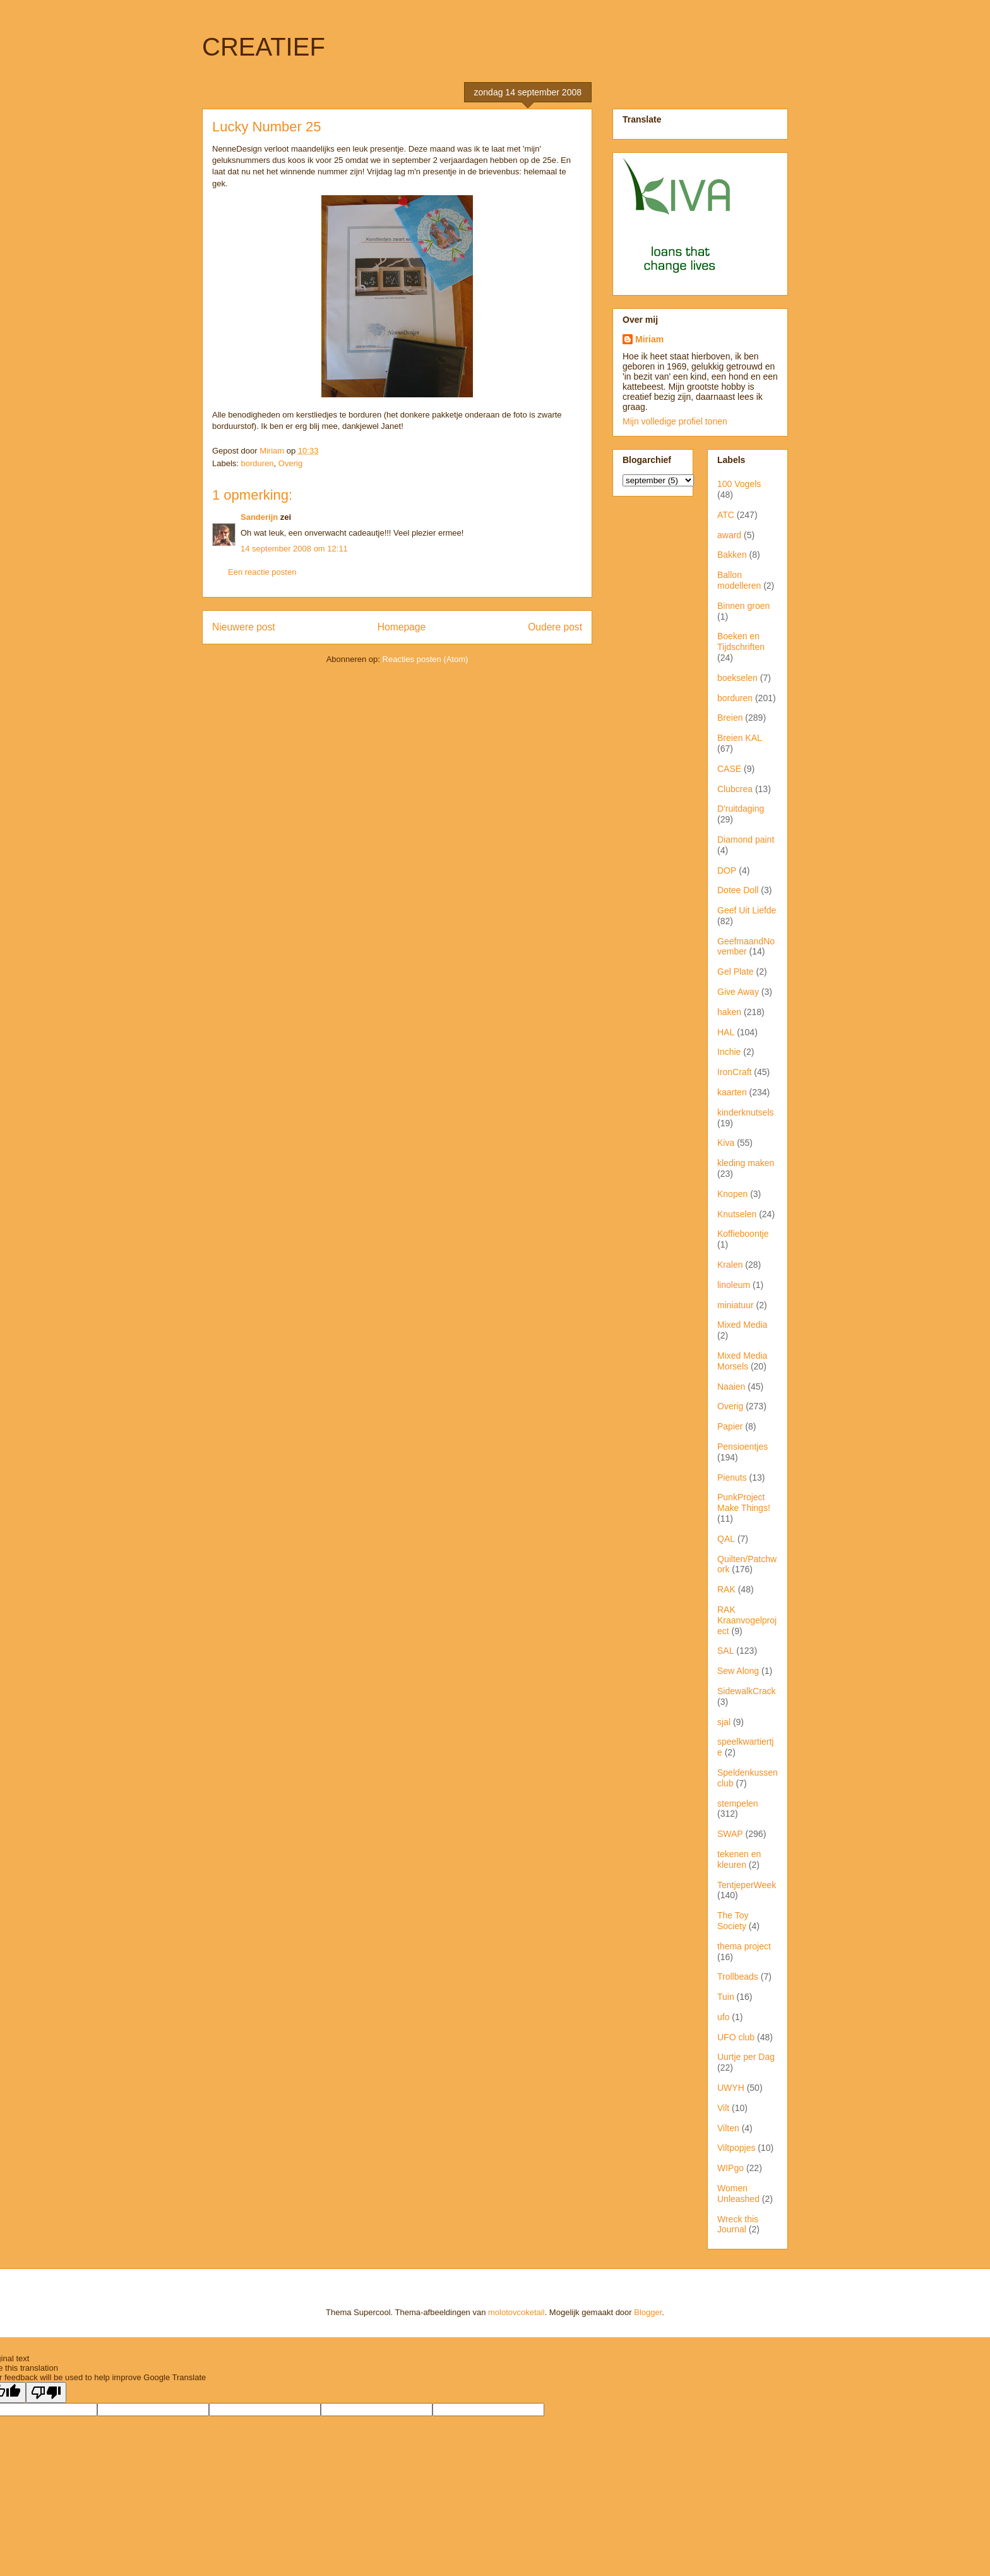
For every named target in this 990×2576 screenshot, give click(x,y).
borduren (257, 463)
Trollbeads (737, 1976)
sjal (724, 1722)
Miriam (649, 339)
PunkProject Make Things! (743, 1502)
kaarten (732, 1092)
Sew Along (738, 1671)
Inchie (729, 1052)
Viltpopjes (736, 2148)
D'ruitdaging (740, 808)
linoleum (733, 1285)
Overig (290, 463)
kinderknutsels (745, 1112)
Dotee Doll (737, 890)
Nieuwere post (243, 627)
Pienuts (732, 1477)
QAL (726, 1539)
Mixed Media (742, 1325)
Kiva (725, 1143)
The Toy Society (733, 1920)
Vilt (723, 2108)
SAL (725, 1651)
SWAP (730, 1834)
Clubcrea (735, 789)
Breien (729, 718)
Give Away (738, 992)
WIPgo (730, 2168)
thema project (744, 1946)
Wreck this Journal (737, 2224)
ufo (723, 2017)
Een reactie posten (262, 572)
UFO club (735, 2037)
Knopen (732, 1194)
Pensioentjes (742, 1446)
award (729, 535)
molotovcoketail (516, 2312)
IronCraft (734, 1072)
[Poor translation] (46, 2392)
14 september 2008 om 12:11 (294, 548)
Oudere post (555, 627)
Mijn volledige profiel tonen (675, 421)
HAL (725, 1032)
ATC (725, 515)
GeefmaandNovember (746, 946)
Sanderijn (259, 517)
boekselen (737, 678)
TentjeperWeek (746, 1885)
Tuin (725, 1997)
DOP (726, 870)
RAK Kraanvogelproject (747, 1620)
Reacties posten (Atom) (425, 659)
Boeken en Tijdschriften (741, 641)
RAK (726, 1589)
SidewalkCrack (746, 1691)
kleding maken (745, 1163)
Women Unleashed (738, 2193)
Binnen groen (743, 606)
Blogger (648, 2312)
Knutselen (736, 1214)
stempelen (737, 1803)
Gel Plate (735, 971)
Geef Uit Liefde (746, 910)
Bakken (732, 555)
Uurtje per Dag (746, 2057)
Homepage (402, 627)
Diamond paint (745, 839)
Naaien (731, 1386)
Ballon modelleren (739, 580)
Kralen (729, 1265)
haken (729, 1012)
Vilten (728, 2128)
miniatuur (735, 1305)
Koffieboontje (742, 1234)
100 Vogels (739, 484)
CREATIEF (263, 47)
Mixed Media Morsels (742, 1361)
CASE (729, 769)
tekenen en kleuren (739, 1859)
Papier (729, 1426)
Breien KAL (739, 738)
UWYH (730, 2088)
